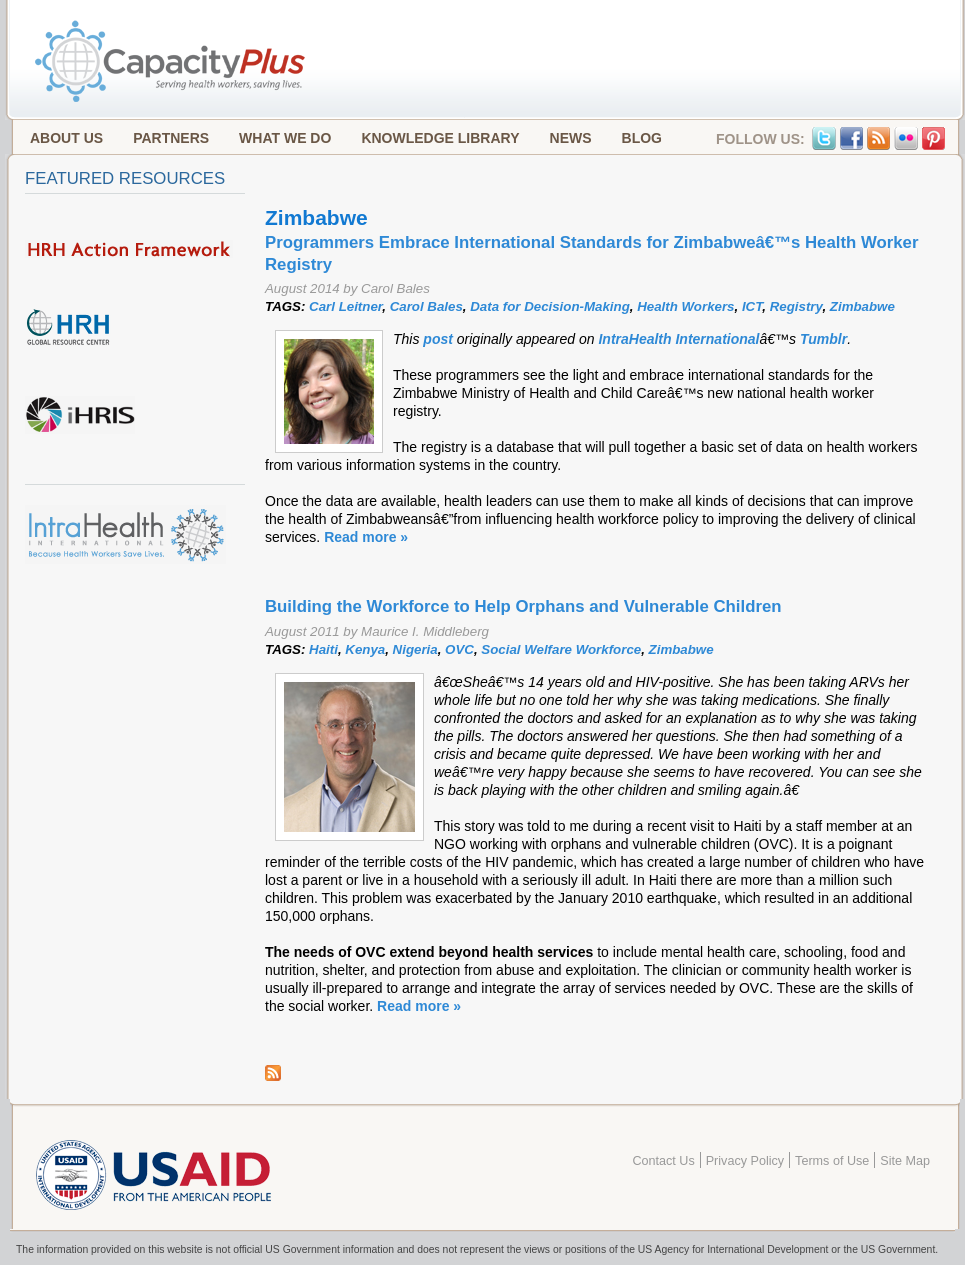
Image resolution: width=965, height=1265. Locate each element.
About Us (66, 138)
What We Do (285, 138)
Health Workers (685, 306)
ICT (752, 306)
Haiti (323, 649)
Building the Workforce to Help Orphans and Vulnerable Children (523, 606)
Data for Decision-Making (550, 306)
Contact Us (663, 1161)
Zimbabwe (862, 306)
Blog (642, 138)
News (571, 138)
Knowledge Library (440, 138)
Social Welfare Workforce (561, 649)
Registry (796, 306)
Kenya (365, 649)
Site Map (905, 1161)
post (439, 339)
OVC (459, 649)
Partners (171, 138)
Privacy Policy (745, 1161)
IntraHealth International (678, 339)
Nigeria (415, 649)
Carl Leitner (345, 306)
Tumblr (823, 339)
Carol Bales (426, 306)
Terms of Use (832, 1161)
